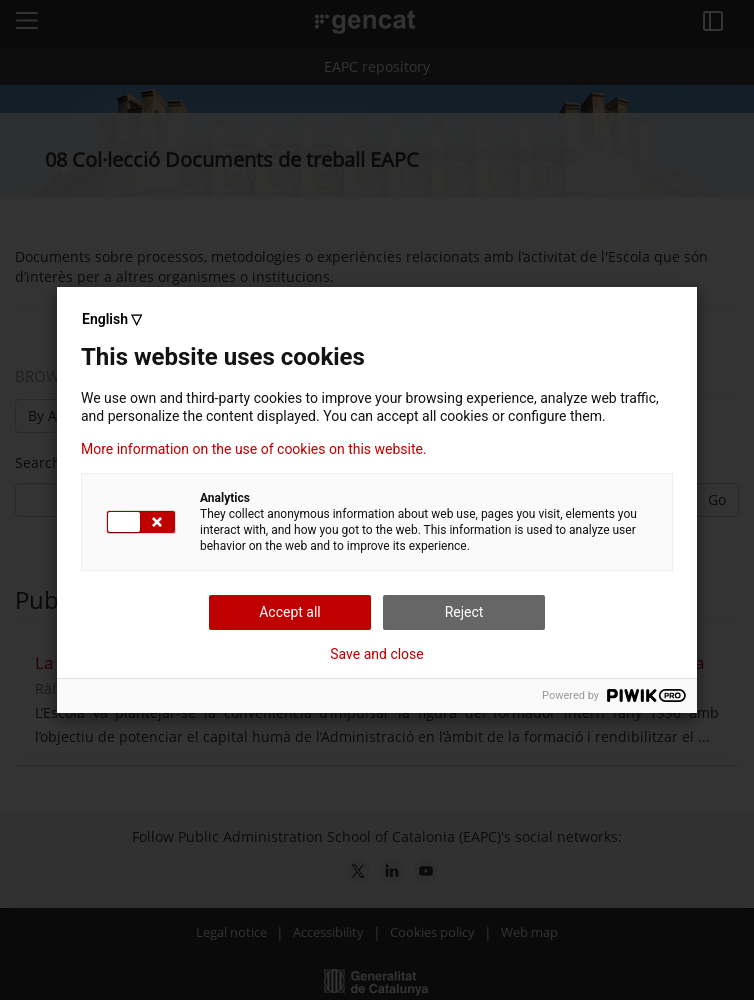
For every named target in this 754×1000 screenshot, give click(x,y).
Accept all (290, 612)
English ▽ (112, 319)
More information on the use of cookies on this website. (254, 449)
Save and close (377, 654)
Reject (464, 612)
